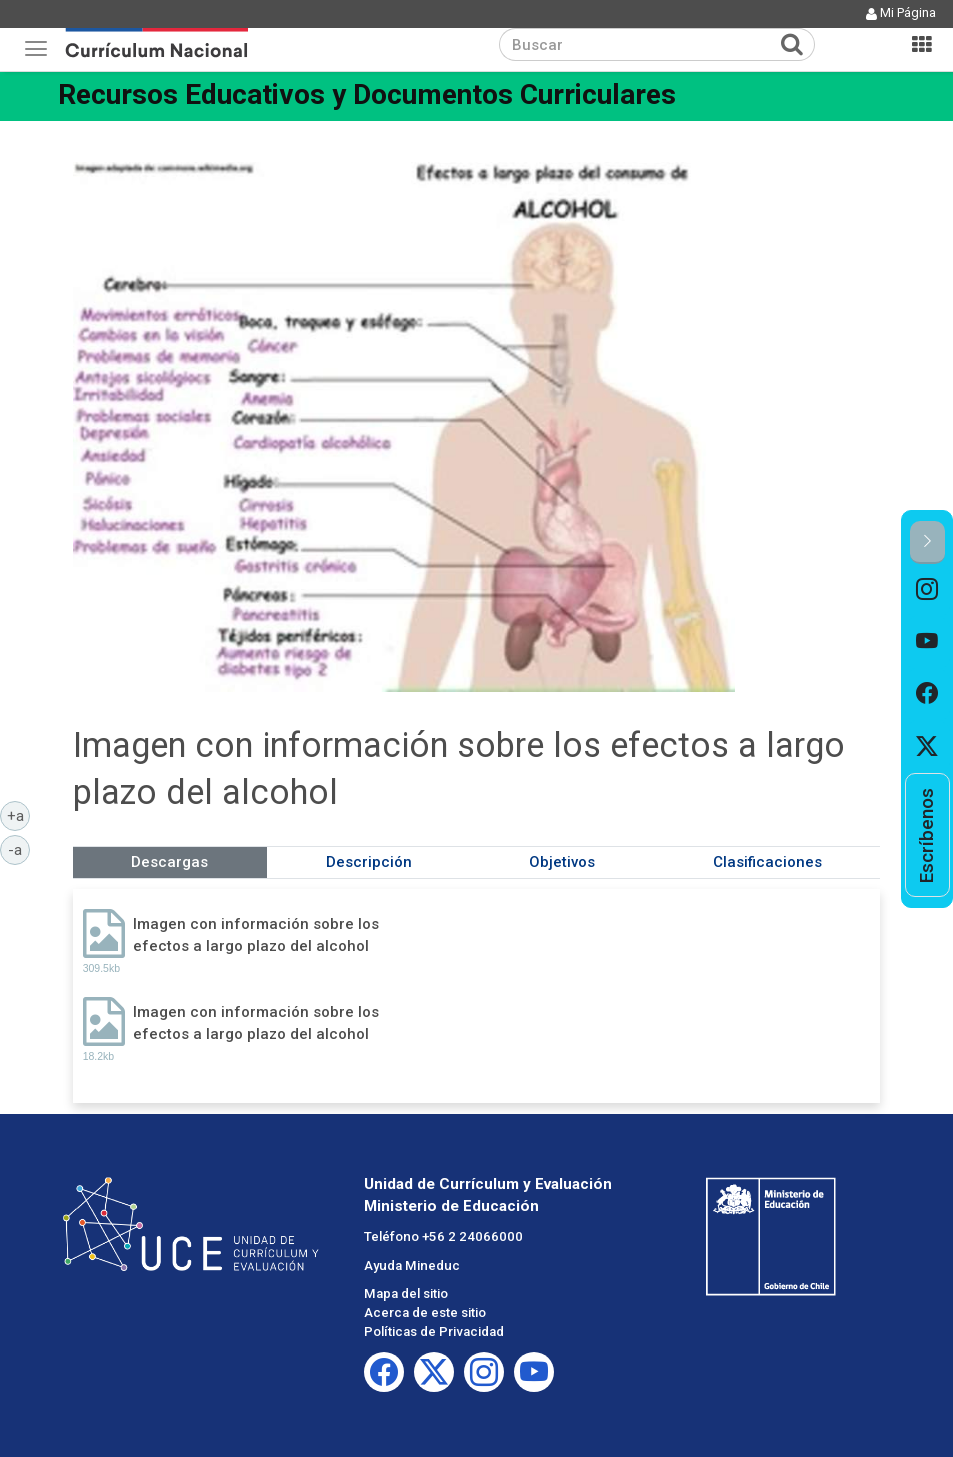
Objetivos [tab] (562, 862)
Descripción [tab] (369, 862)
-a (19, 849)
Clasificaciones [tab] (767, 862)
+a (19, 815)
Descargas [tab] (169, 862)
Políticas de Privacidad (434, 1331)
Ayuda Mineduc (412, 1265)
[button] (927, 542)
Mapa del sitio (406, 1293)
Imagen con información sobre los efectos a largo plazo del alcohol (256, 934)
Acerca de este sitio (425, 1312)
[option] (927, 590)
